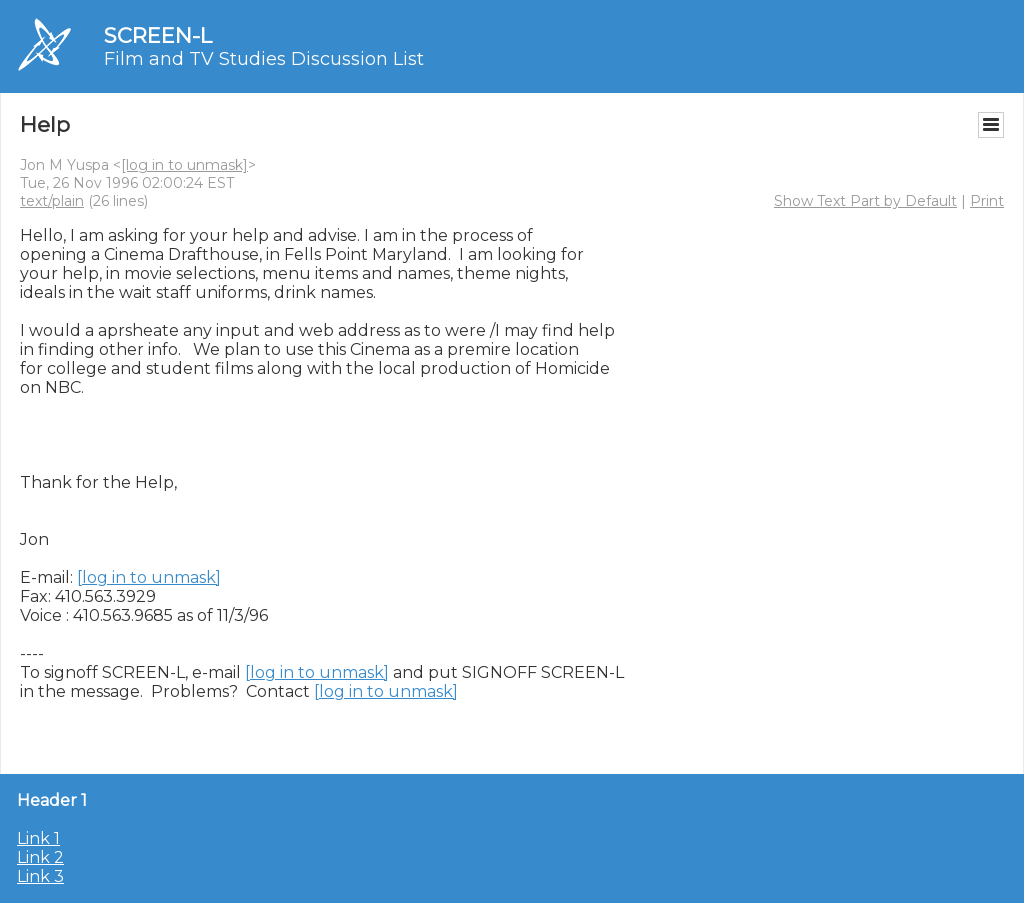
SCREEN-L (158, 35)
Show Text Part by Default (865, 201)
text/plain (52, 201)
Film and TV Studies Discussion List (264, 59)
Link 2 (40, 857)
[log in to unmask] (184, 165)
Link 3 (40, 876)
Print (987, 201)
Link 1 (38, 838)
